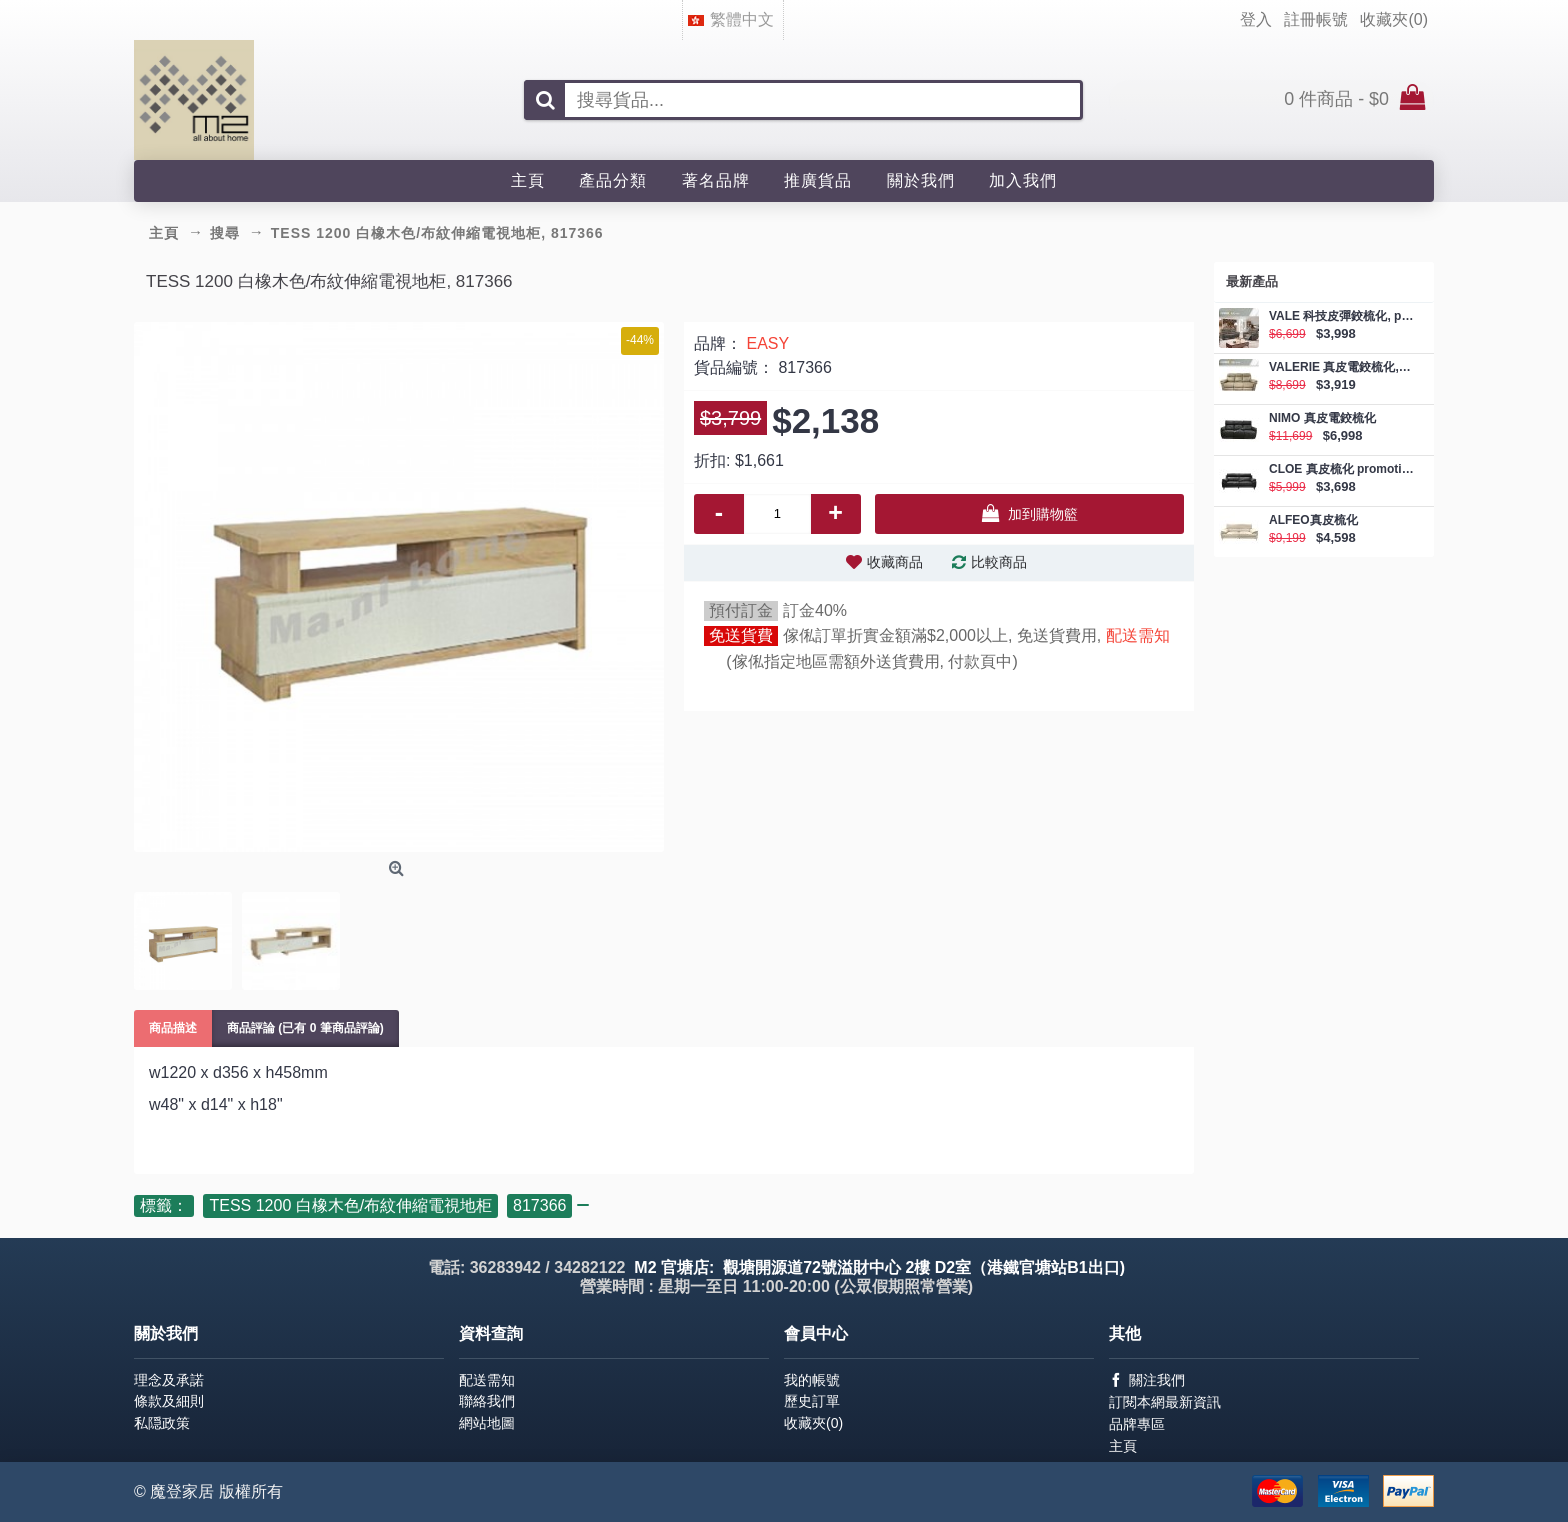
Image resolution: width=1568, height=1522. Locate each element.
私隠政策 (162, 1423)
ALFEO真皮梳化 (1313, 520)
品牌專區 (1137, 1424)
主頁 (1123, 1446)
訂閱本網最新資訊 (1165, 1402)
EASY (767, 343)
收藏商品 (895, 562)
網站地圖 (487, 1423)
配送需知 (1138, 635)
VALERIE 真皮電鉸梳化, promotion (1341, 367)
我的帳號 (812, 1380)
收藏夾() (813, 1423)
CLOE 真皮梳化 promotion (1341, 469)
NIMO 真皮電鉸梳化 (1322, 418)
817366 (539, 1205)
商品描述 (173, 1028)
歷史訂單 (812, 1401)
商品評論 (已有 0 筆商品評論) (305, 1028)
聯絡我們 (487, 1401)
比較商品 (999, 562)
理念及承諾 (169, 1380)
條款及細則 (169, 1401)
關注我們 (1147, 1380)
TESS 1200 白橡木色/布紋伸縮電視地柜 (350, 1205)
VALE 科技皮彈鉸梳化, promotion (1341, 316)
